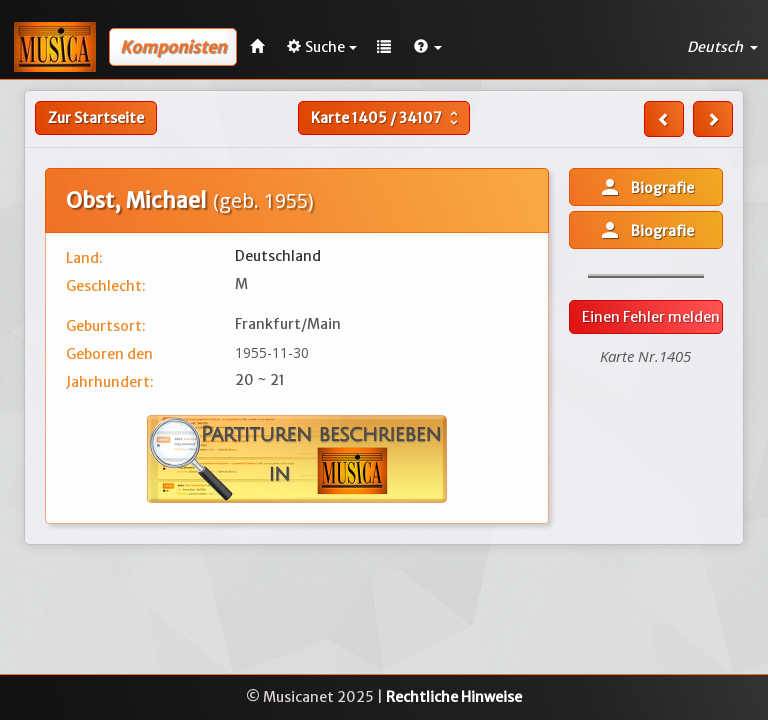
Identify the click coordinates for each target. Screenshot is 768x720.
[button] (428, 47)
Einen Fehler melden (651, 317)
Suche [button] (322, 47)
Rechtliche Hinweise (454, 697)
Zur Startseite (96, 118)
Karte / (387, 118)
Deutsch (722, 47)
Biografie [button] (646, 187)
